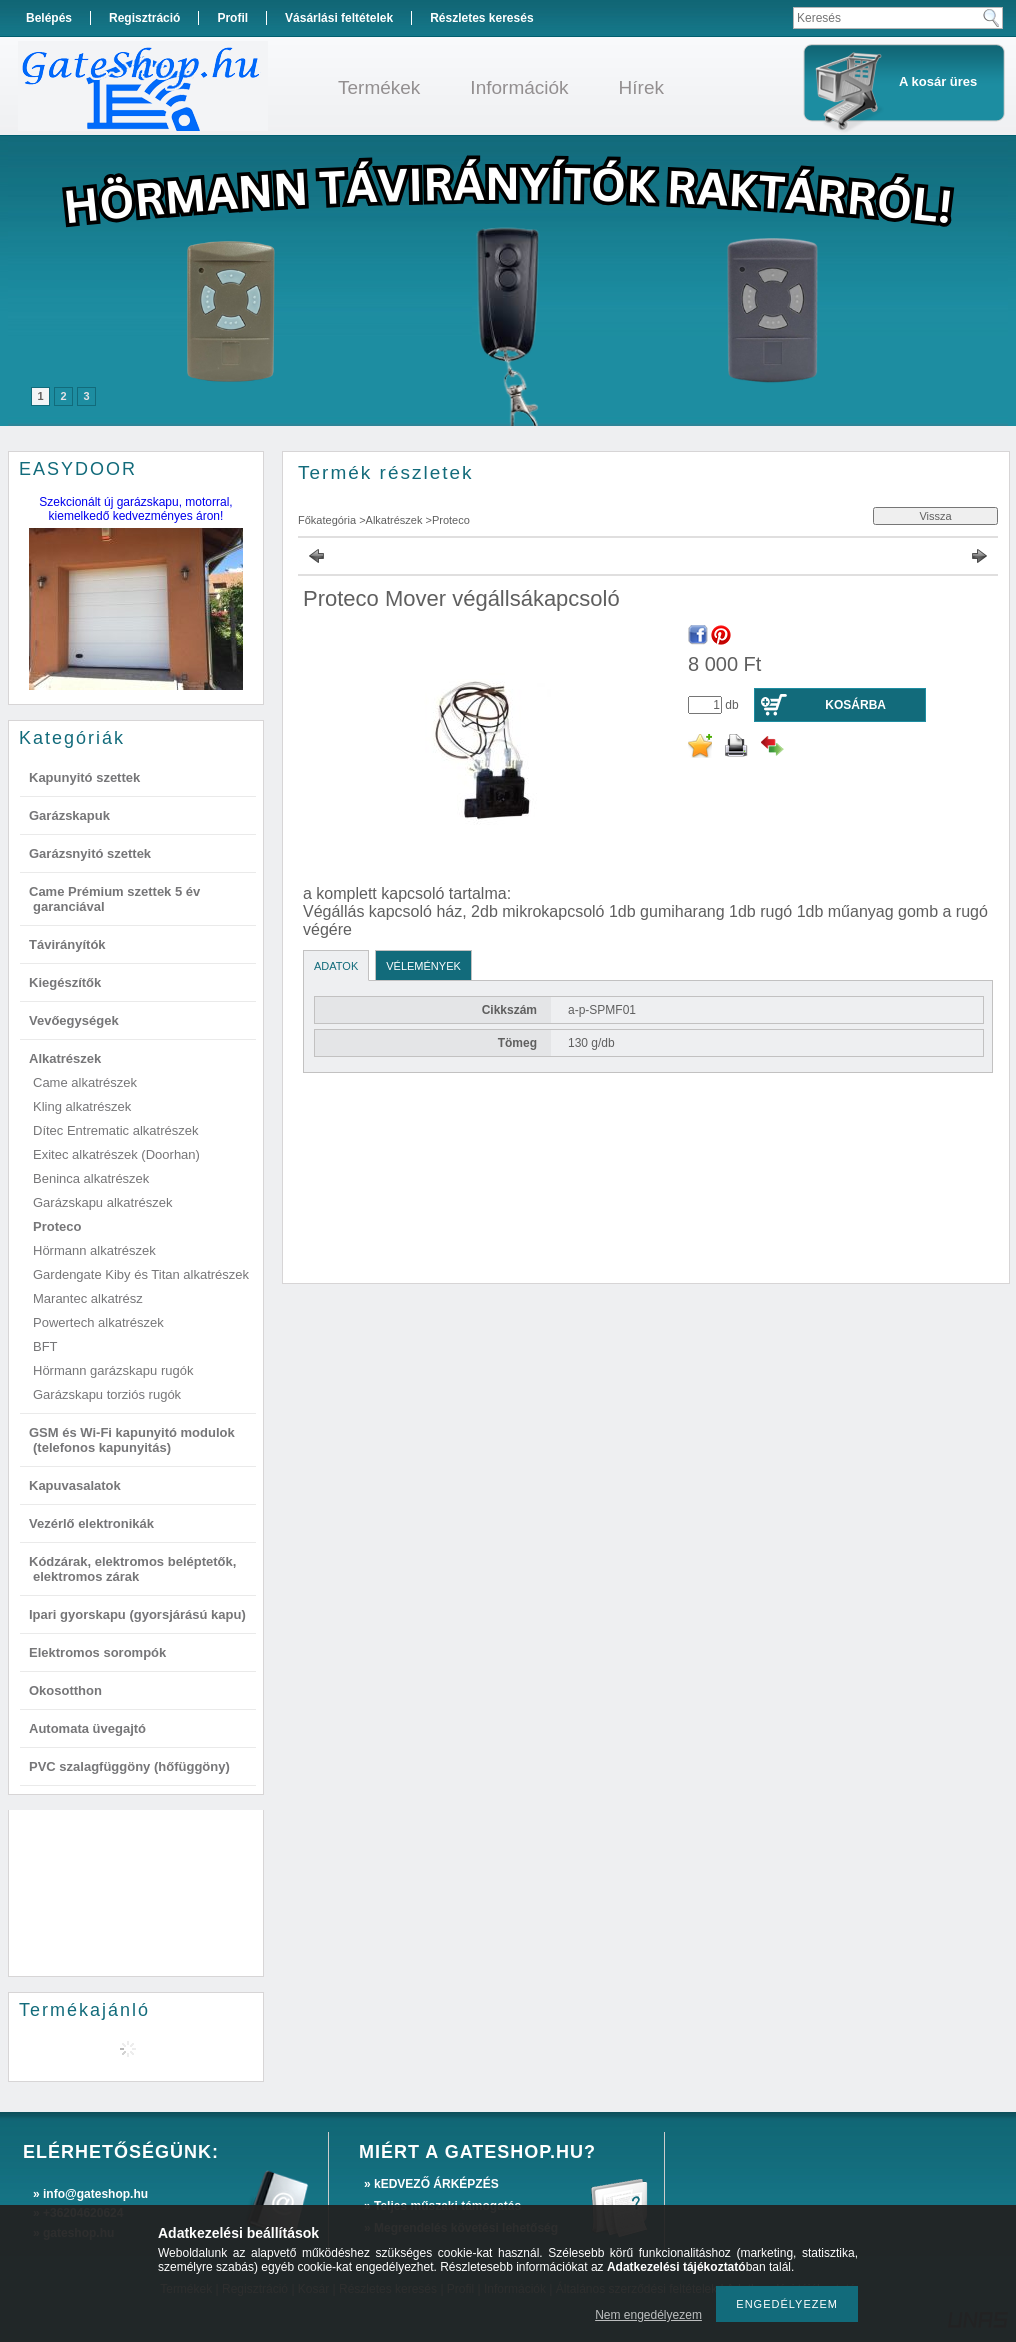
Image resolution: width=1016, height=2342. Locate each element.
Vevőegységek (74, 1020)
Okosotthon (65, 1690)
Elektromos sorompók (97, 1652)
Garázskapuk (69, 815)
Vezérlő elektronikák (91, 1523)
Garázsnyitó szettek (90, 853)
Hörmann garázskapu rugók (113, 1370)
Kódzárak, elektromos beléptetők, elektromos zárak (132, 1569)
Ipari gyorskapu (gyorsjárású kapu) (137, 1614)
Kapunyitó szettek (84, 777)
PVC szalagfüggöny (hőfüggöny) (129, 1766)
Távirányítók (67, 944)
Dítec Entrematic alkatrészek (115, 1130)
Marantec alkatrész (88, 1298)
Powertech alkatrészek (98, 1322)
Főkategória (327, 520)
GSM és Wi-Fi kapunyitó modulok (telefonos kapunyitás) (132, 1440)
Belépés (49, 18)
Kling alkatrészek (82, 1106)
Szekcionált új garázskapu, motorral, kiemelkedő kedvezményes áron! (135, 509)
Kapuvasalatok (75, 1485)
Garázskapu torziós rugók (107, 1394)
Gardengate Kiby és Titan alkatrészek (141, 1274)
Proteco (57, 1226)
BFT (45, 1346)
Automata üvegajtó (87, 1728)
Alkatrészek (65, 1058)
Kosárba (855, 705)
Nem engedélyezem (648, 2315)
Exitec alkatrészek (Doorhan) (116, 1154)
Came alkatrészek (85, 1082)
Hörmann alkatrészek (94, 1250)
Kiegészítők (65, 982)
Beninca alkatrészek (91, 1178)
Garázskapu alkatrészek (102, 1202)
